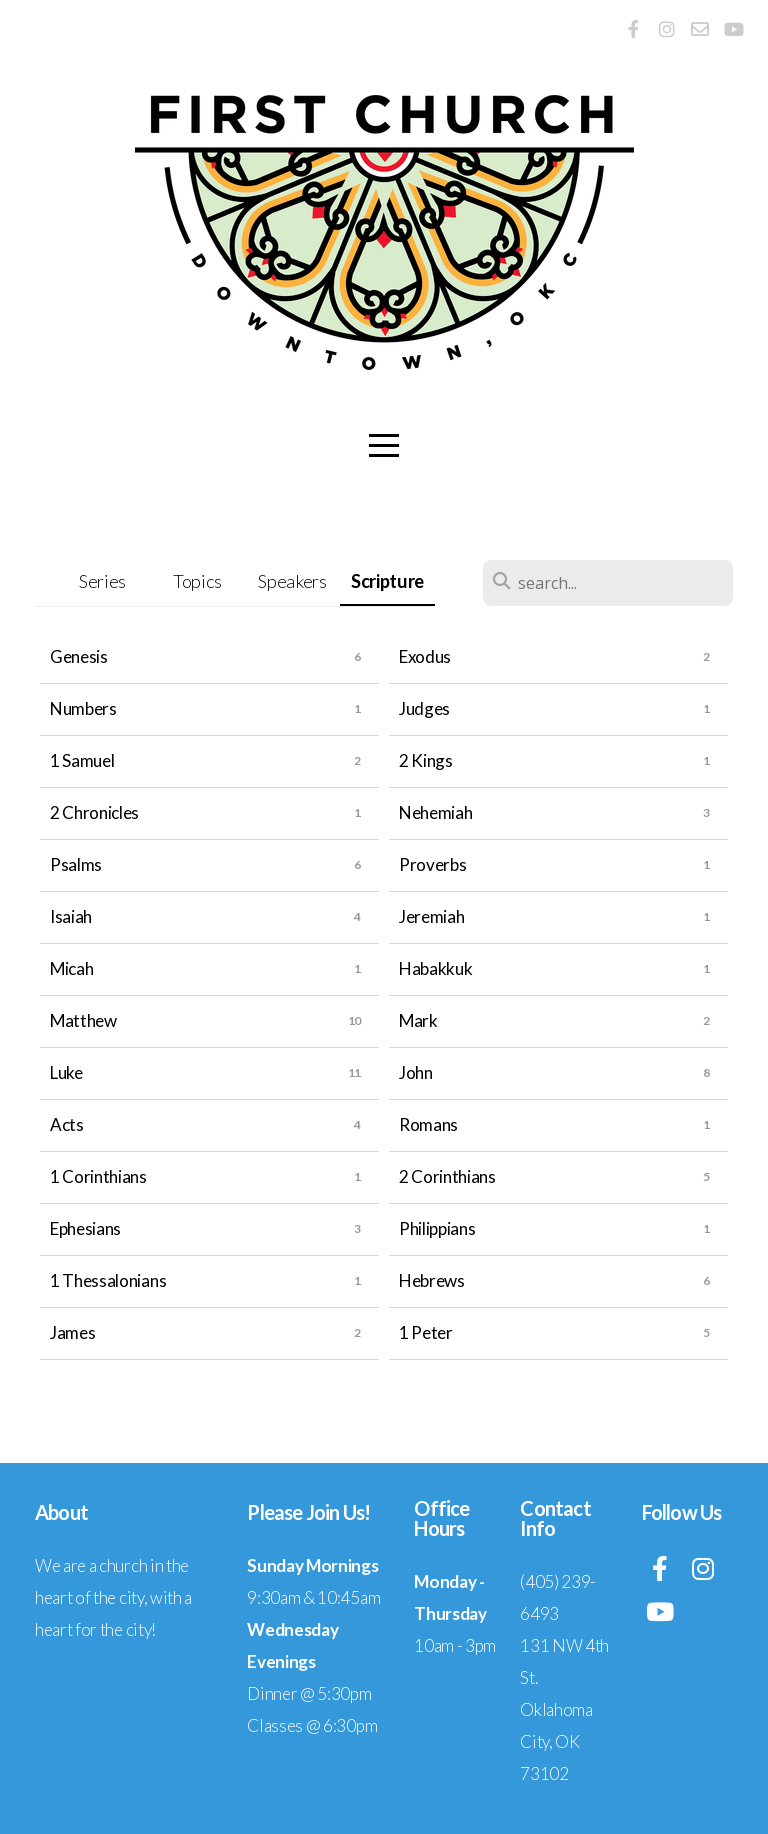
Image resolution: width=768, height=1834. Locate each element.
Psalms (76, 864)
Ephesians (85, 1228)
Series (102, 581)
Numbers (83, 708)
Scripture (387, 581)
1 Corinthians (98, 1176)
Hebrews (432, 1280)
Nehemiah (435, 812)
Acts (67, 1124)
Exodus (425, 656)
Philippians (437, 1228)
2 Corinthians (447, 1176)
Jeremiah (431, 916)
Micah (71, 968)
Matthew (83, 1020)
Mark (418, 1020)
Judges (424, 708)
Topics (197, 581)
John (416, 1072)
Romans (428, 1124)
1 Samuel (82, 760)
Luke (66, 1072)
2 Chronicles (94, 812)
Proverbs (432, 864)
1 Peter (426, 1332)
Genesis (79, 656)
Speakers (292, 581)
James (72, 1332)
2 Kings (426, 760)
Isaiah (71, 916)
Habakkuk (435, 968)
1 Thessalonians (108, 1280)
